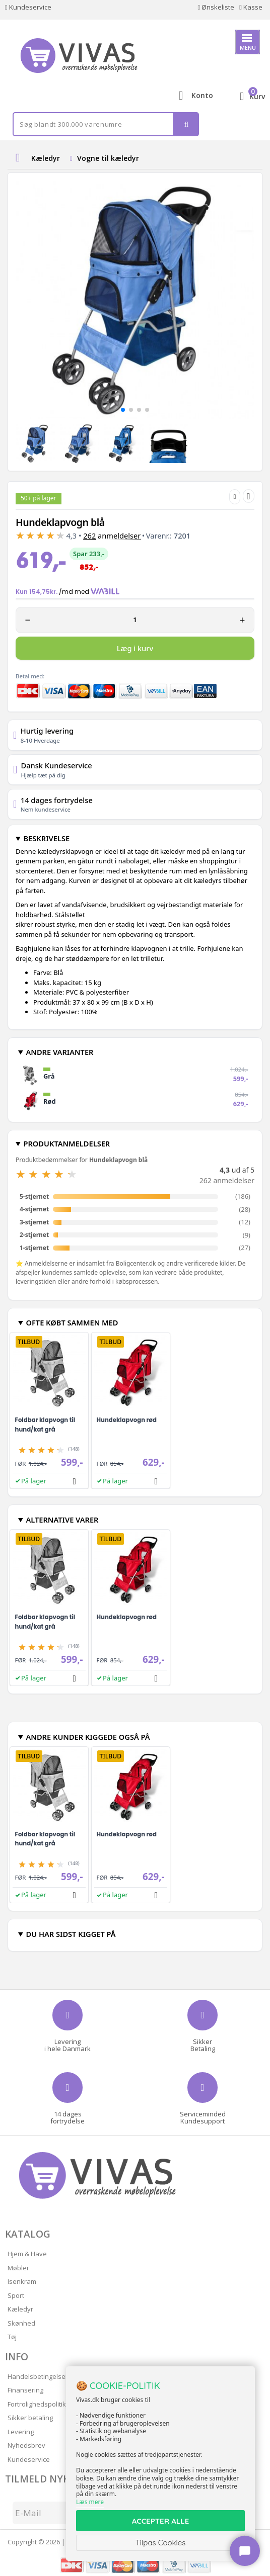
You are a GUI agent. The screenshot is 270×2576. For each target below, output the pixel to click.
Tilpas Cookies (161, 2542)
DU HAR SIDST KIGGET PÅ (70, 1934)
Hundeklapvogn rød (127, 1420)
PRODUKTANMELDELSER (66, 1143)
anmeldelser (112, 535)
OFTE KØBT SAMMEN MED (72, 1322)
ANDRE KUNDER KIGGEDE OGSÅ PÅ (88, 1737)
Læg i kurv (135, 648)
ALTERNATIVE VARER (62, 1520)
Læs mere (90, 2502)
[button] (123, 410)
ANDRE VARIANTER (59, 1052)
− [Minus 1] (28, 620)
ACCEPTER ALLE (160, 2521)
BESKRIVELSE (46, 838)
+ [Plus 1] (242, 620)
